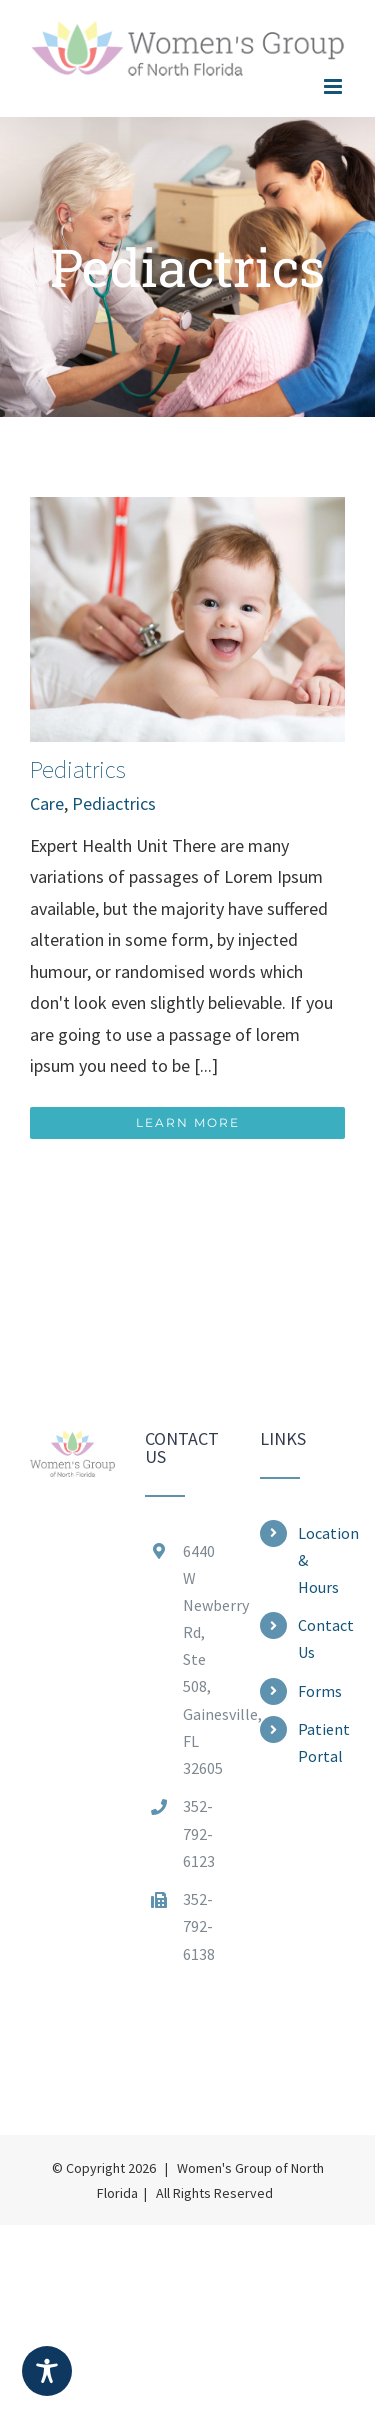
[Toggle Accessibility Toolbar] (47, 2371)
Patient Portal (321, 1742)
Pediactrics (114, 803)
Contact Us (321, 1638)
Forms (320, 1691)
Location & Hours (321, 1560)
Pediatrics (78, 769)
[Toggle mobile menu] (334, 86)
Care (47, 803)
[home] (72, 1445)
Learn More (188, 1122)
